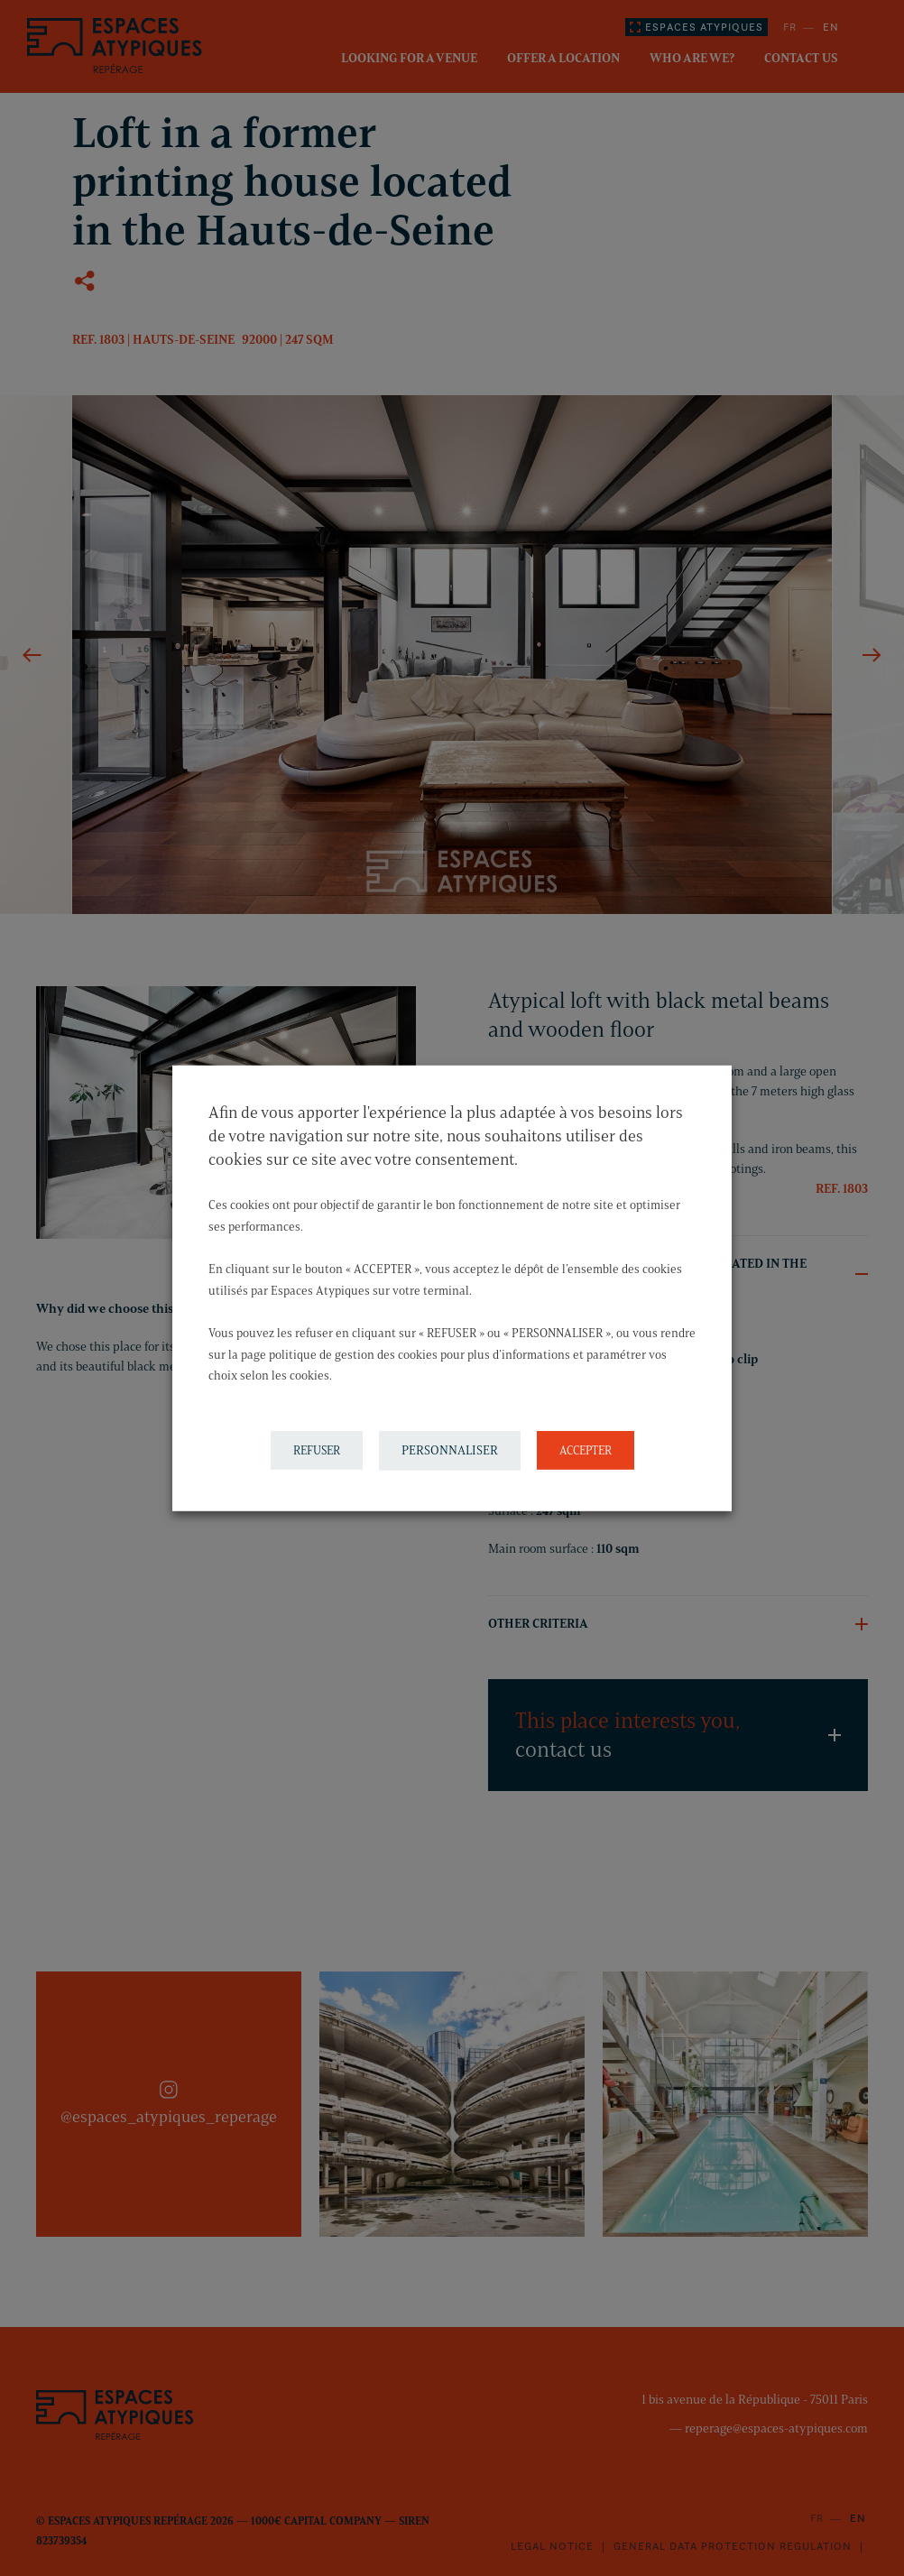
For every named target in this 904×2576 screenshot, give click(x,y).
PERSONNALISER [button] (449, 1450)
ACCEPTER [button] (585, 1450)
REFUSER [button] (316, 1450)
